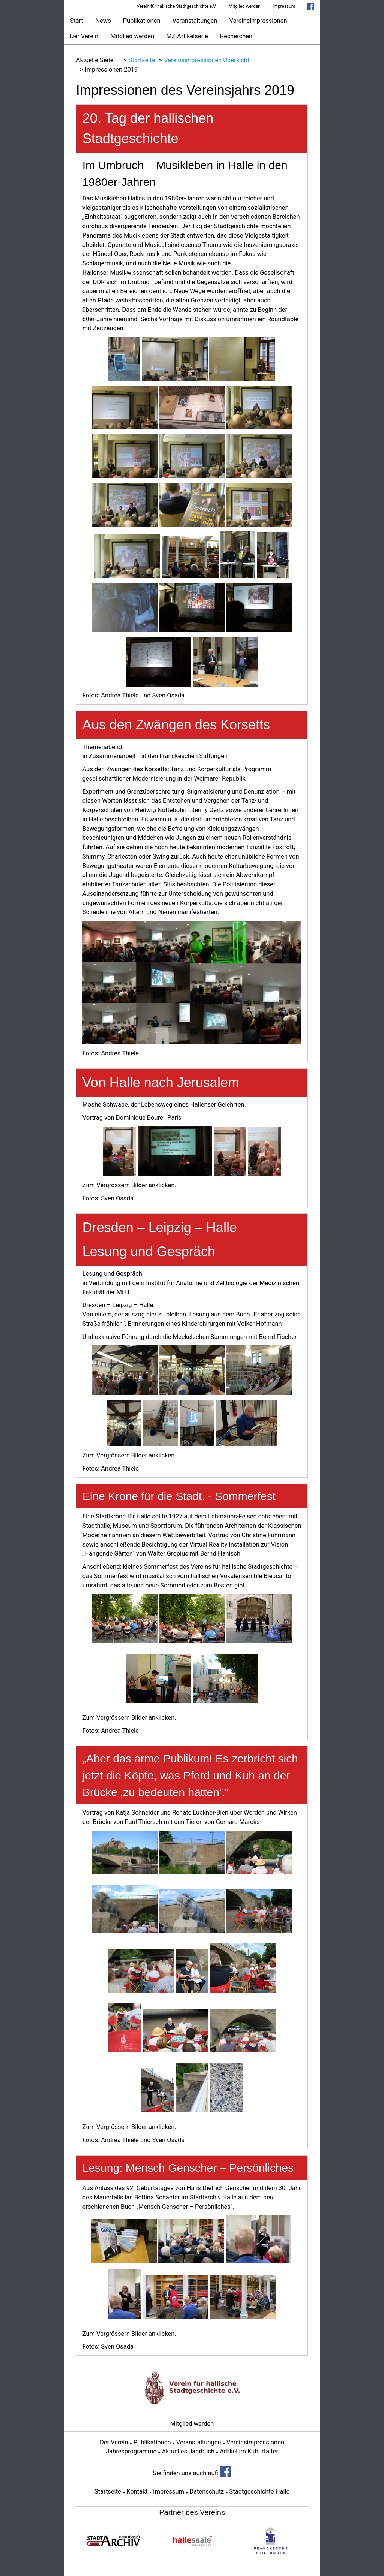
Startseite (107, 2491)
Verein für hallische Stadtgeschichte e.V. (177, 6)
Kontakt (137, 2491)
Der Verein (84, 36)
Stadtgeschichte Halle (260, 2491)
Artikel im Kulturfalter (249, 2451)
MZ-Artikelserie (187, 36)
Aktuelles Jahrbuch (188, 2451)
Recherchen (236, 36)
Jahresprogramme (131, 2451)
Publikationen (141, 20)
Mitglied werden (245, 6)
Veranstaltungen (195, 20)
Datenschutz (206, 2491)
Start (77, 20)
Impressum (284, 6)
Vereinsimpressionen (258, 20)
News (103, 20)
